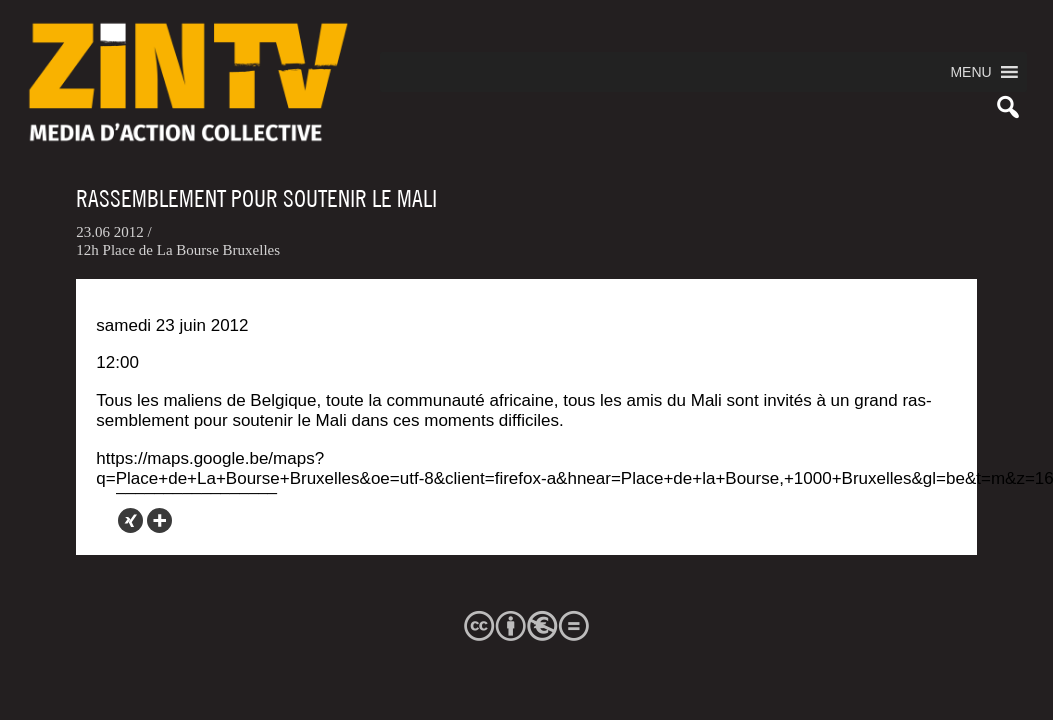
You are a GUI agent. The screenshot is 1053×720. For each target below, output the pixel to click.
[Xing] (130, 520)
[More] (159, 520)
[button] (970, 72)
